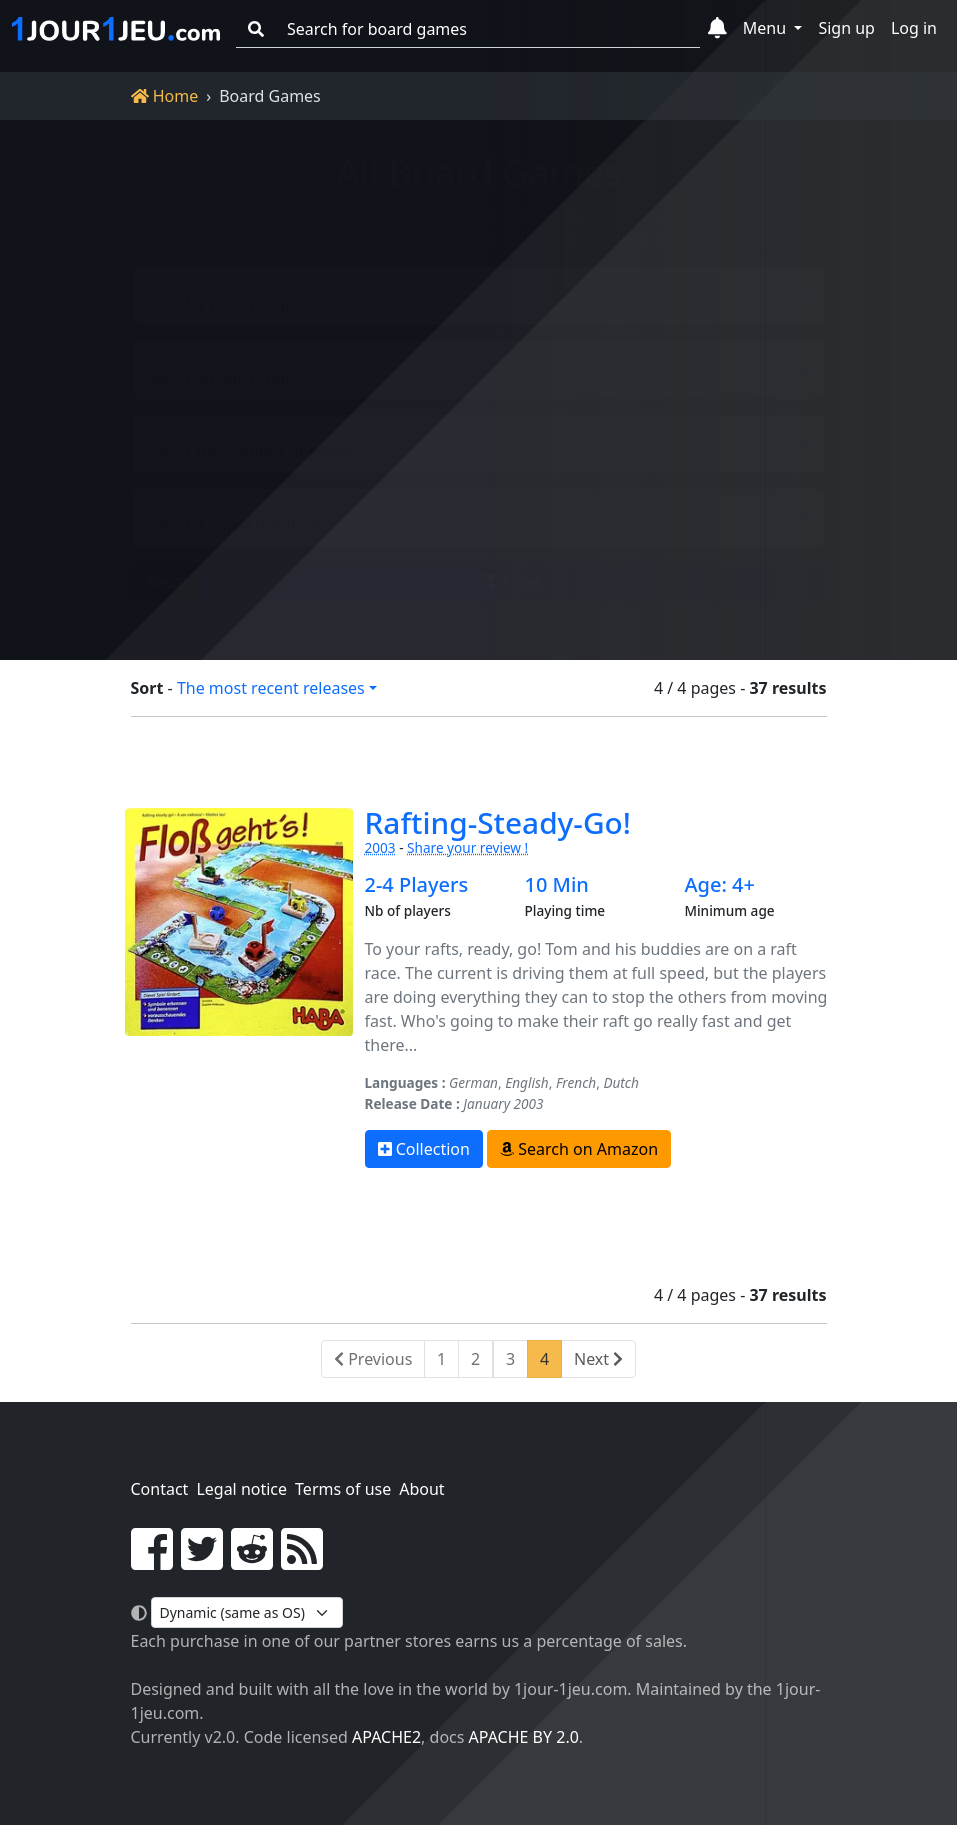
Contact (160, 1489)
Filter (512, 566)
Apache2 (386, 1737)
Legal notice (241, 1489)
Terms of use (343, 1489)
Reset (167, 566)
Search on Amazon (579, 1149)
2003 (380, 847)
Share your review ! (467, 847)
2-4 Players (417, 885)
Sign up (846, 28)
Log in (914, 28)
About (421, 1489)
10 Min (556, 885)
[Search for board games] (487, 29)
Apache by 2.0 (524, 1737)
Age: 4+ (719, 885)
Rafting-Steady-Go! (498, 822)
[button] (717, 29)
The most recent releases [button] (271, 688)
